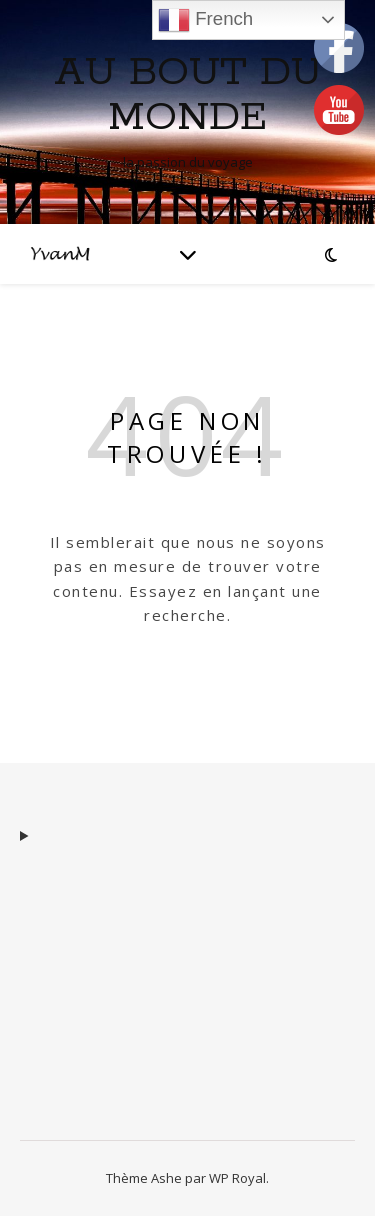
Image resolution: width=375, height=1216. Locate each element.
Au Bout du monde (188, 95)
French (205, 20)
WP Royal (237, 1178)
